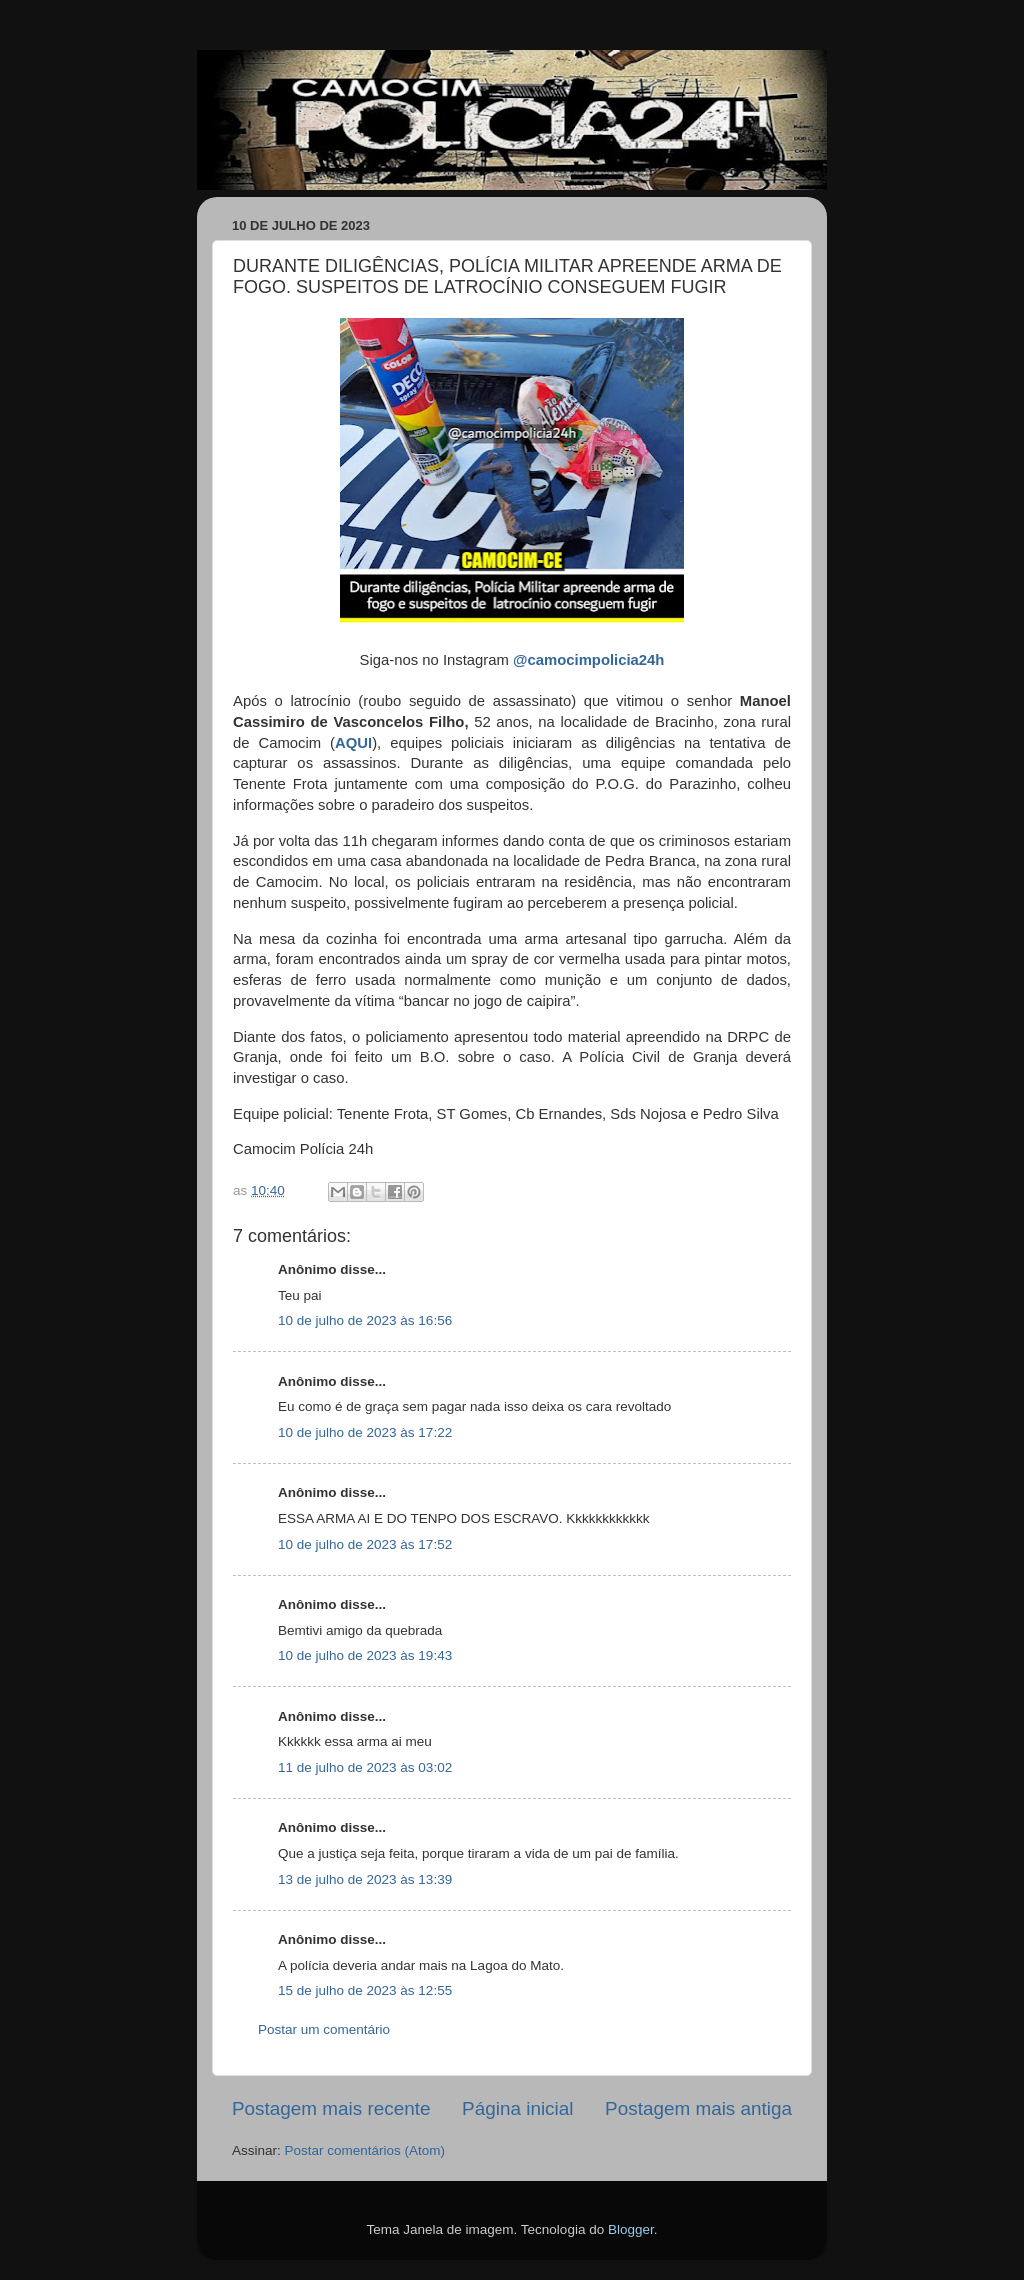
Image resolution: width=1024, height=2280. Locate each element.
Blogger (631, 2229)
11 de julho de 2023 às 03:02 (365, 1767)
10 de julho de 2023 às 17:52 (365, 1544)
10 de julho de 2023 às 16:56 (365, 1320)
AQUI (353, 743)
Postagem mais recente (331, 2108)
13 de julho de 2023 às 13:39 (365, 1879)
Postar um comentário (324, 2029)
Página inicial (517, 2108)
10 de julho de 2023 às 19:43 (365, 1655)
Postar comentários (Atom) (365, 2150)
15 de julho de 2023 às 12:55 (365, 1990)
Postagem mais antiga (698, 2108)
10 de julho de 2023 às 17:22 (365, 1432)
